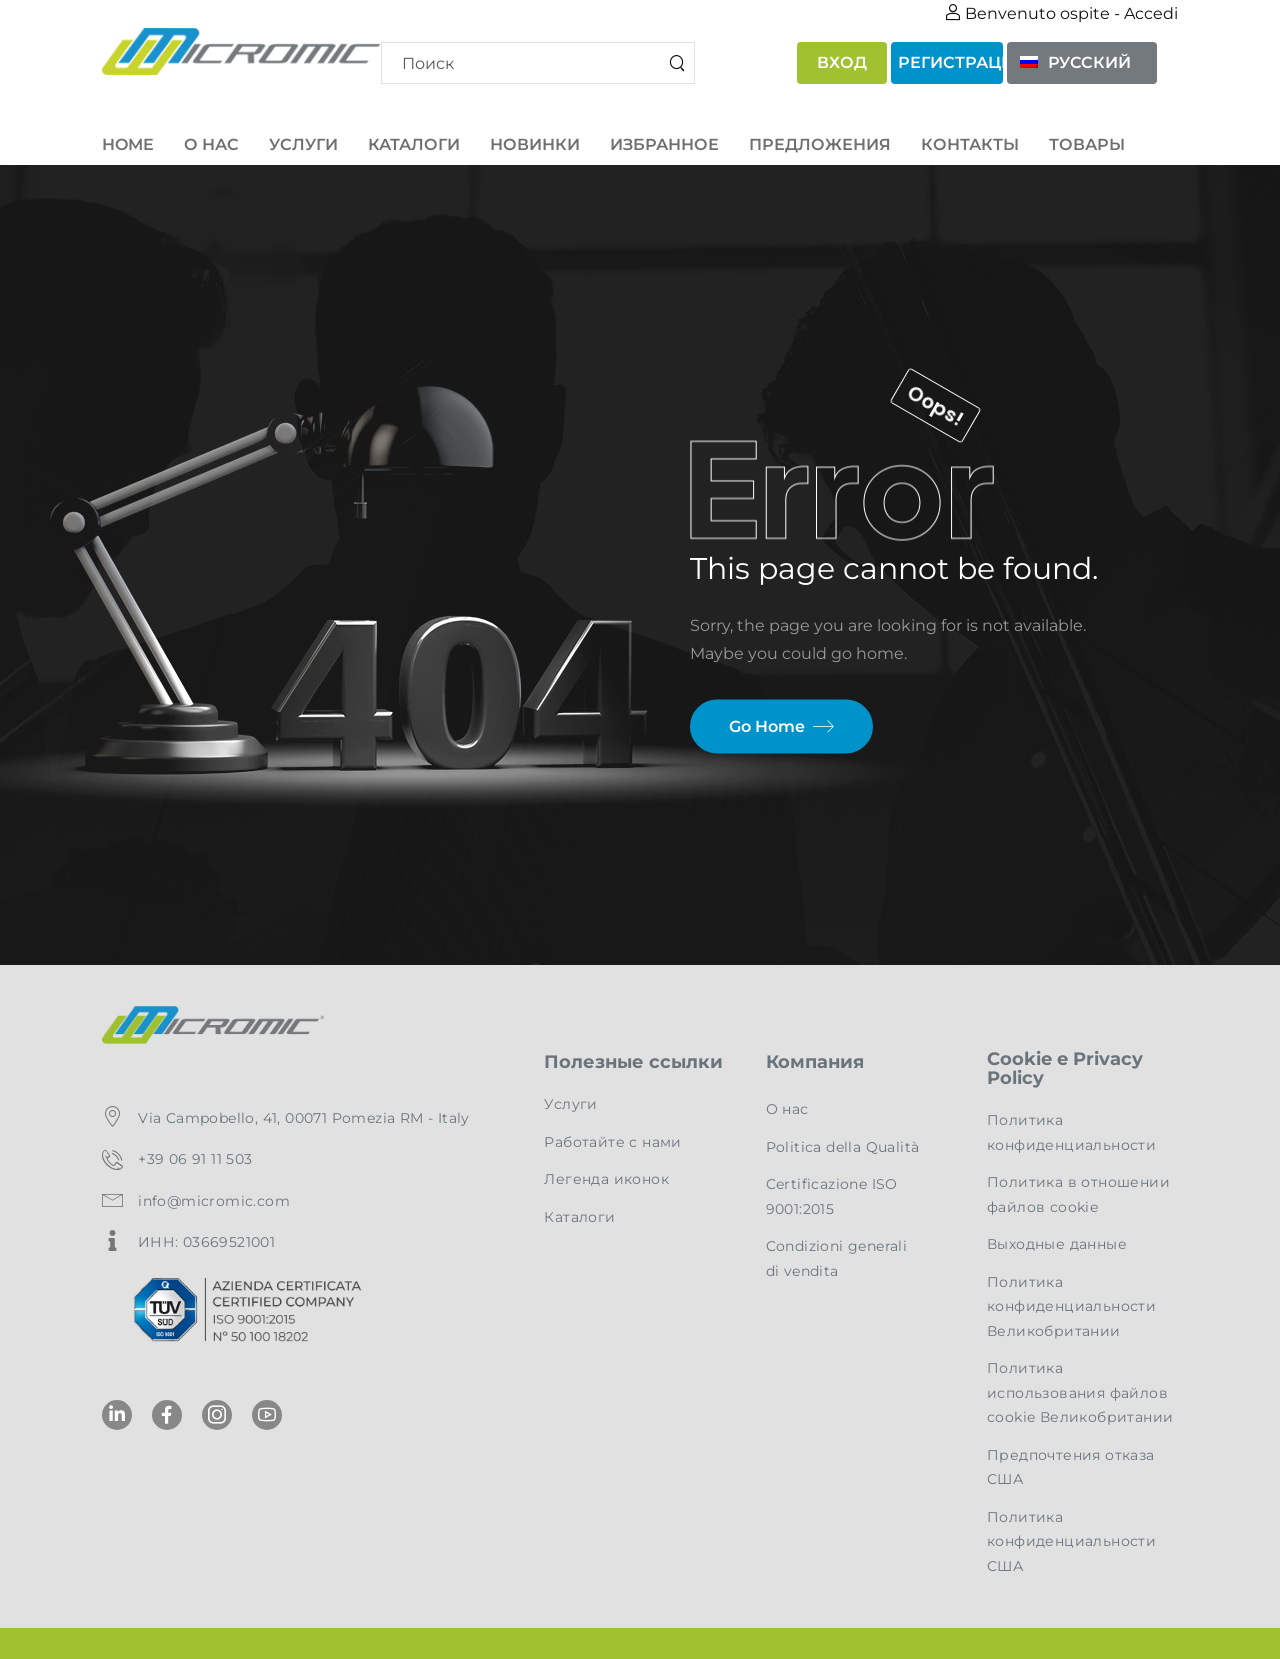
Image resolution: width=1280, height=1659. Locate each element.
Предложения (820, 144)
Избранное (664, 144)
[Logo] (236, 51)
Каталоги (414, 144)
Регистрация (950, 62)
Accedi (1151, 13)
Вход (842, 62)
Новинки (535, 144)
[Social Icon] (117, 1415)
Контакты (970, 144)
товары (1087, 144)
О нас (211, 144)
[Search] (538, 63)
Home (128, 144)
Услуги (303, 144)
